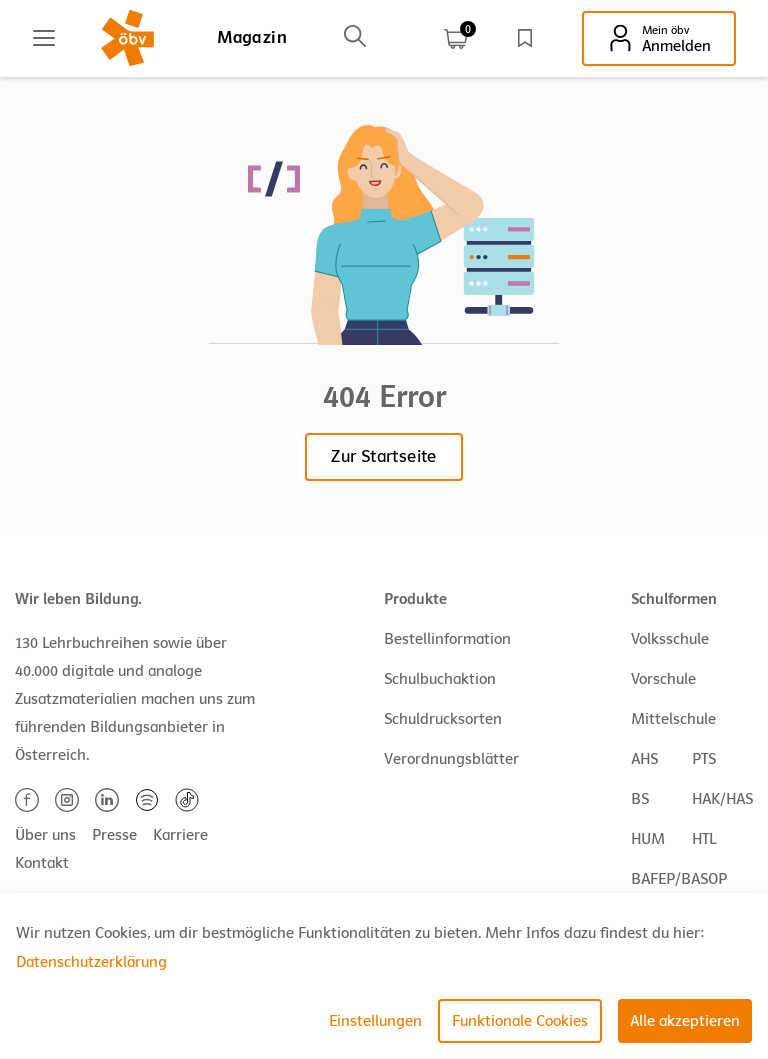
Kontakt (42, 863)
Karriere (180, 835)
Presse (114, 835)
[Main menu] (44, 38)
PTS (704, 759)
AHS (644, 759)
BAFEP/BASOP (679, 879)
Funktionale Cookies (520, 1021)
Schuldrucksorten (443, 719)
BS (640, 799)
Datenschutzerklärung (91, 962)
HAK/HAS (722, 799)
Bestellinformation (447, 639)
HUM (648, 839)
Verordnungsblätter (451, 759)
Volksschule (670, 639)
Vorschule (663, 679)
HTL (704, 839)
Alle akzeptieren (685, 1021)
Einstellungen (375, 1021)
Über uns (45, 835)
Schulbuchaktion (440, 679)
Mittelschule (673, 719)
